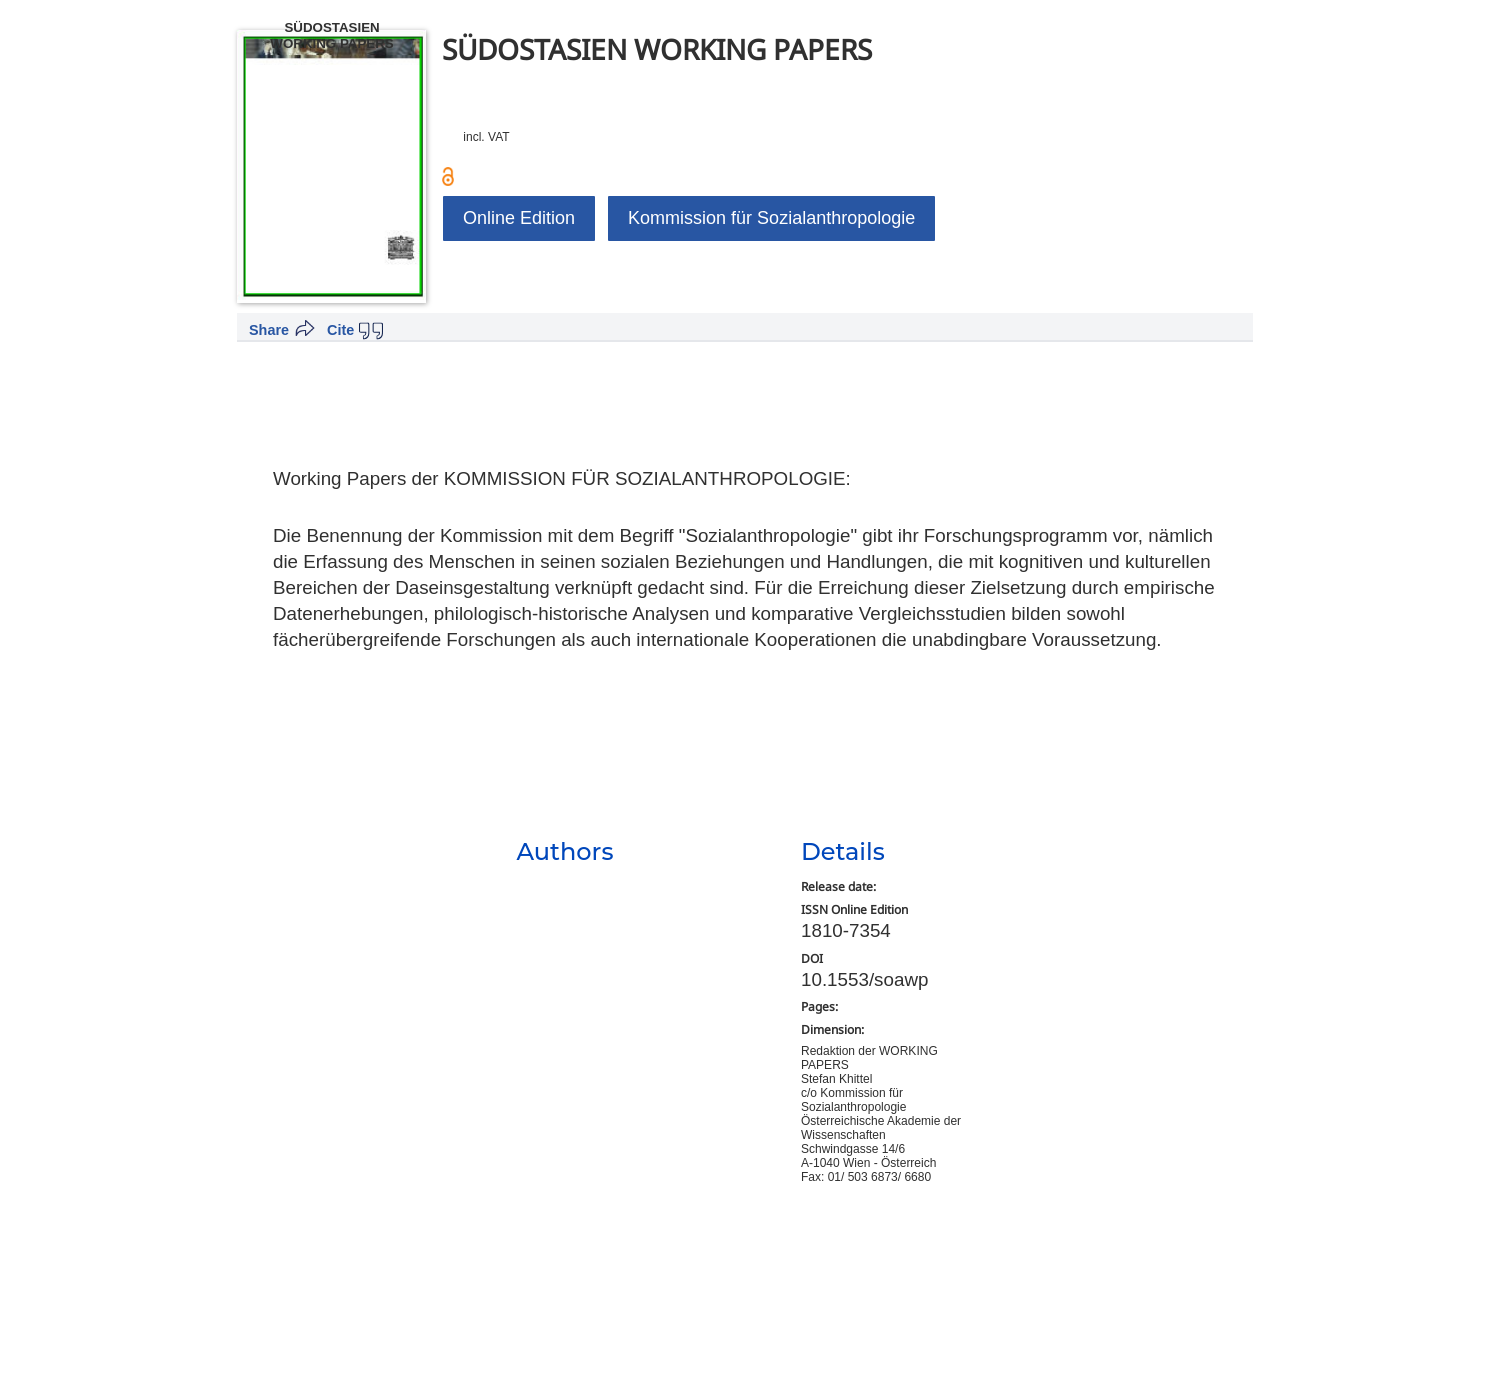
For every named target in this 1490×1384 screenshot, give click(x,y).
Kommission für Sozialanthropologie (771, 218)
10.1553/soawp (864, 979)
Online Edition (519, 218)
